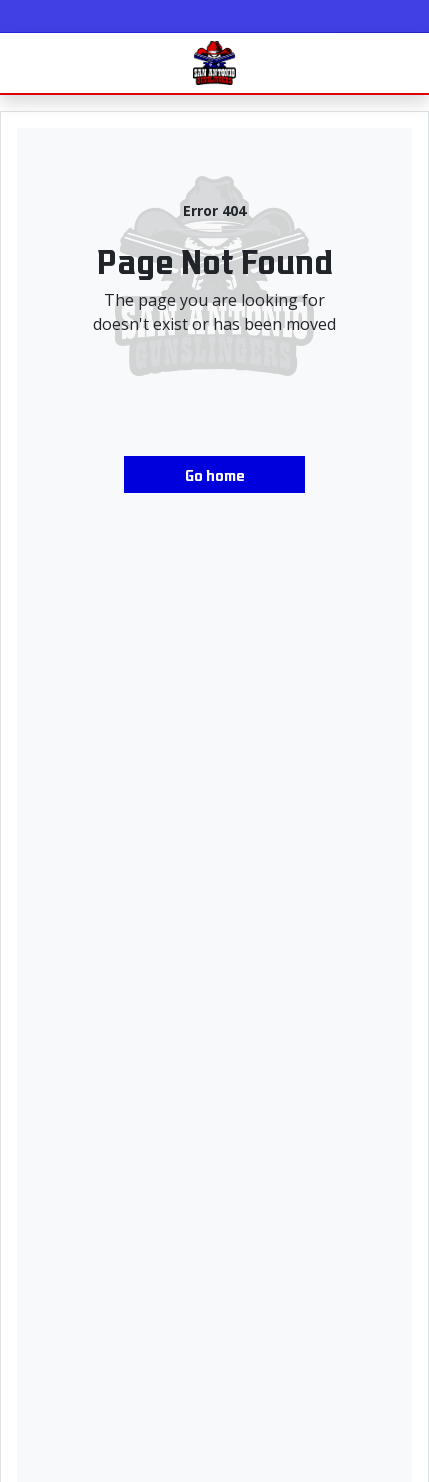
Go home (215, 474)
